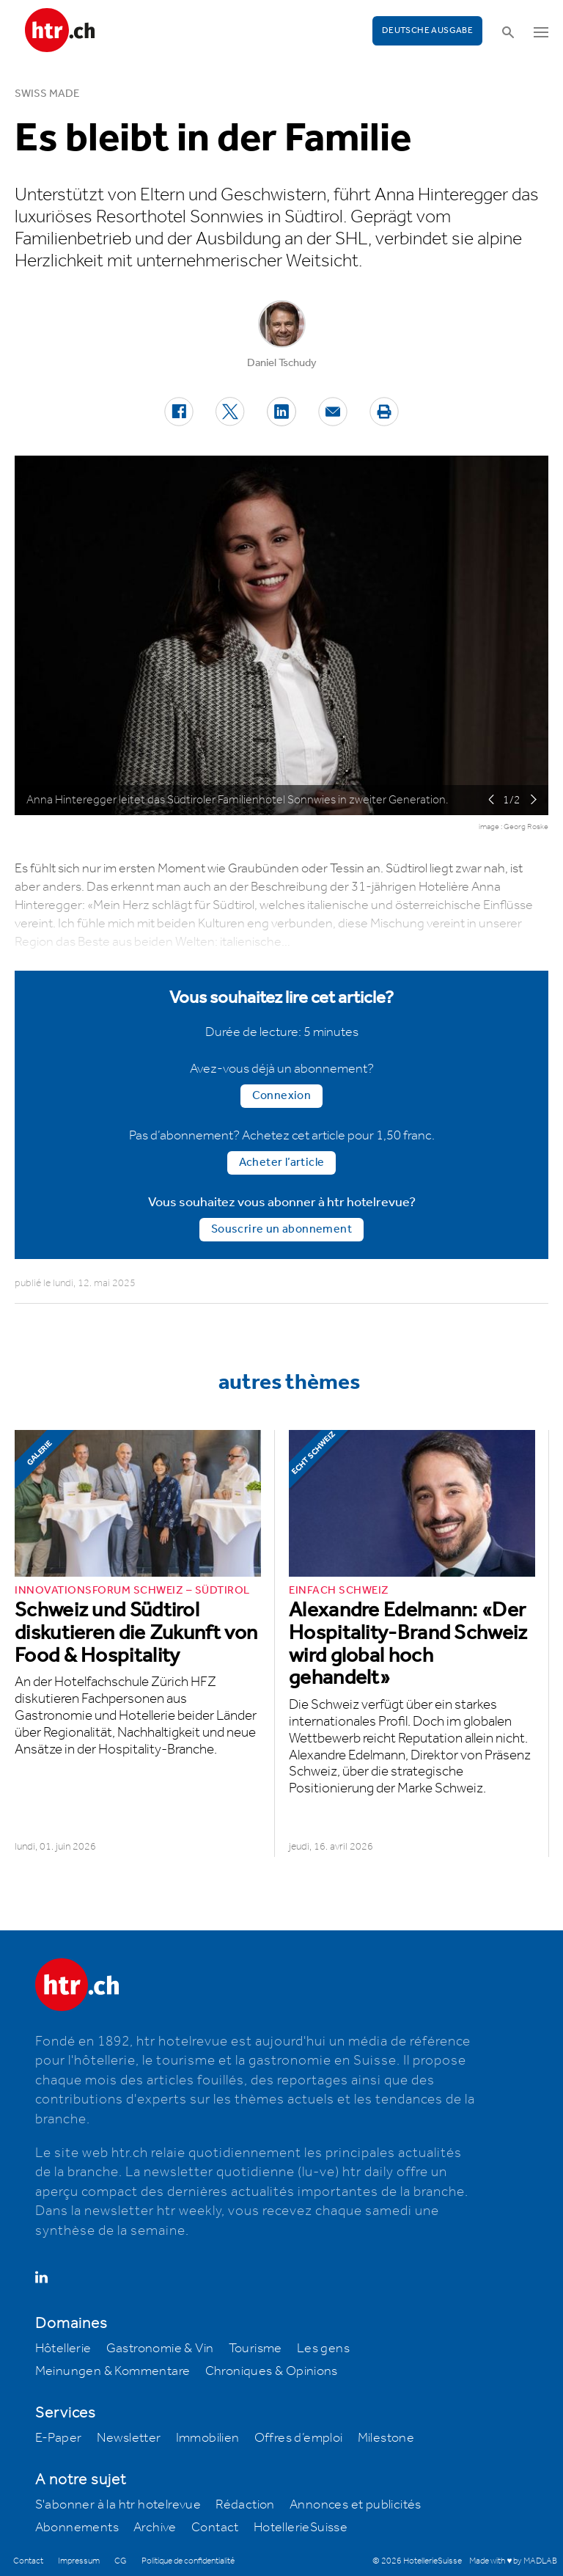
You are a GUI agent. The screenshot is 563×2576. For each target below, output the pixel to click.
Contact (215, 2527)
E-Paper (58, 2438)
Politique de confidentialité (188, 2561)
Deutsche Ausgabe (427, 30)
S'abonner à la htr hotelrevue (118, 2505)
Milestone (386, 2438)
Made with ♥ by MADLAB (513, 2561)
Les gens (323, 2348)
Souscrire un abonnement (281, 1229)
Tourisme (255, 2348)
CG (120, 2561)
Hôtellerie (63, 2348)
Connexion (282, 1096)
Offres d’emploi (298, 2438)
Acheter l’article (282, 1162)
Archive (155, 2527)
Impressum (79, 2561)
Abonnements (77, 2527)
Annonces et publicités (356, 2505)
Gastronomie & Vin (160, 2348)
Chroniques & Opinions (271, 2371)
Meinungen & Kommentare (113, 2371)
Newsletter (129, 2438)
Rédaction (245, 2505)
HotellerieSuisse (300, 2527)
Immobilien (208, 2438)
